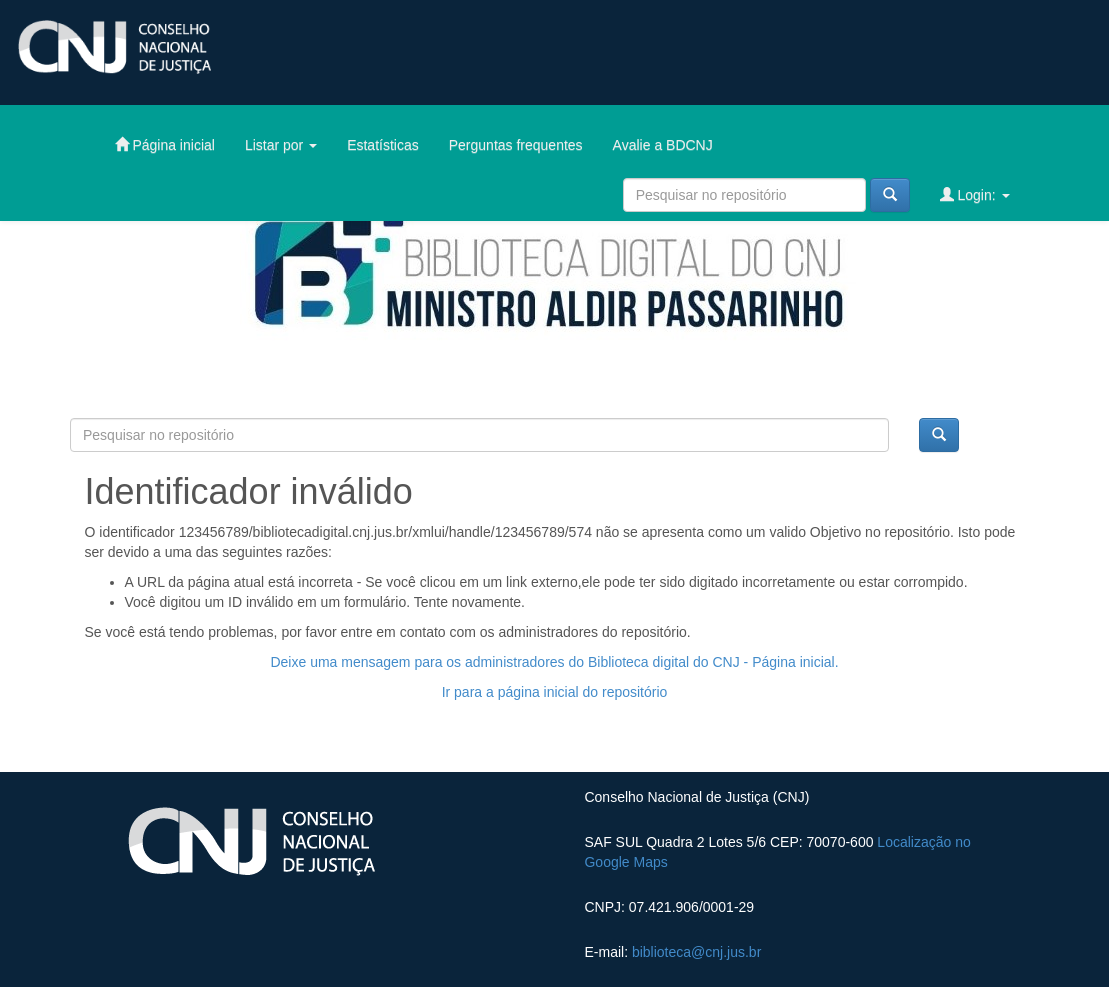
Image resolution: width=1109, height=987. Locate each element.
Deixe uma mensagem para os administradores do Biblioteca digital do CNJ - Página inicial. (554, 662)
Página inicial (165, 144)
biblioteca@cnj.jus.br (696, 952)
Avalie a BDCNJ (663, 145)
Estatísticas (383, 145)
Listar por (281, 145)
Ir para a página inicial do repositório (555, 692)
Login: (975, 194)
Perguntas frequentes (516, 145)
